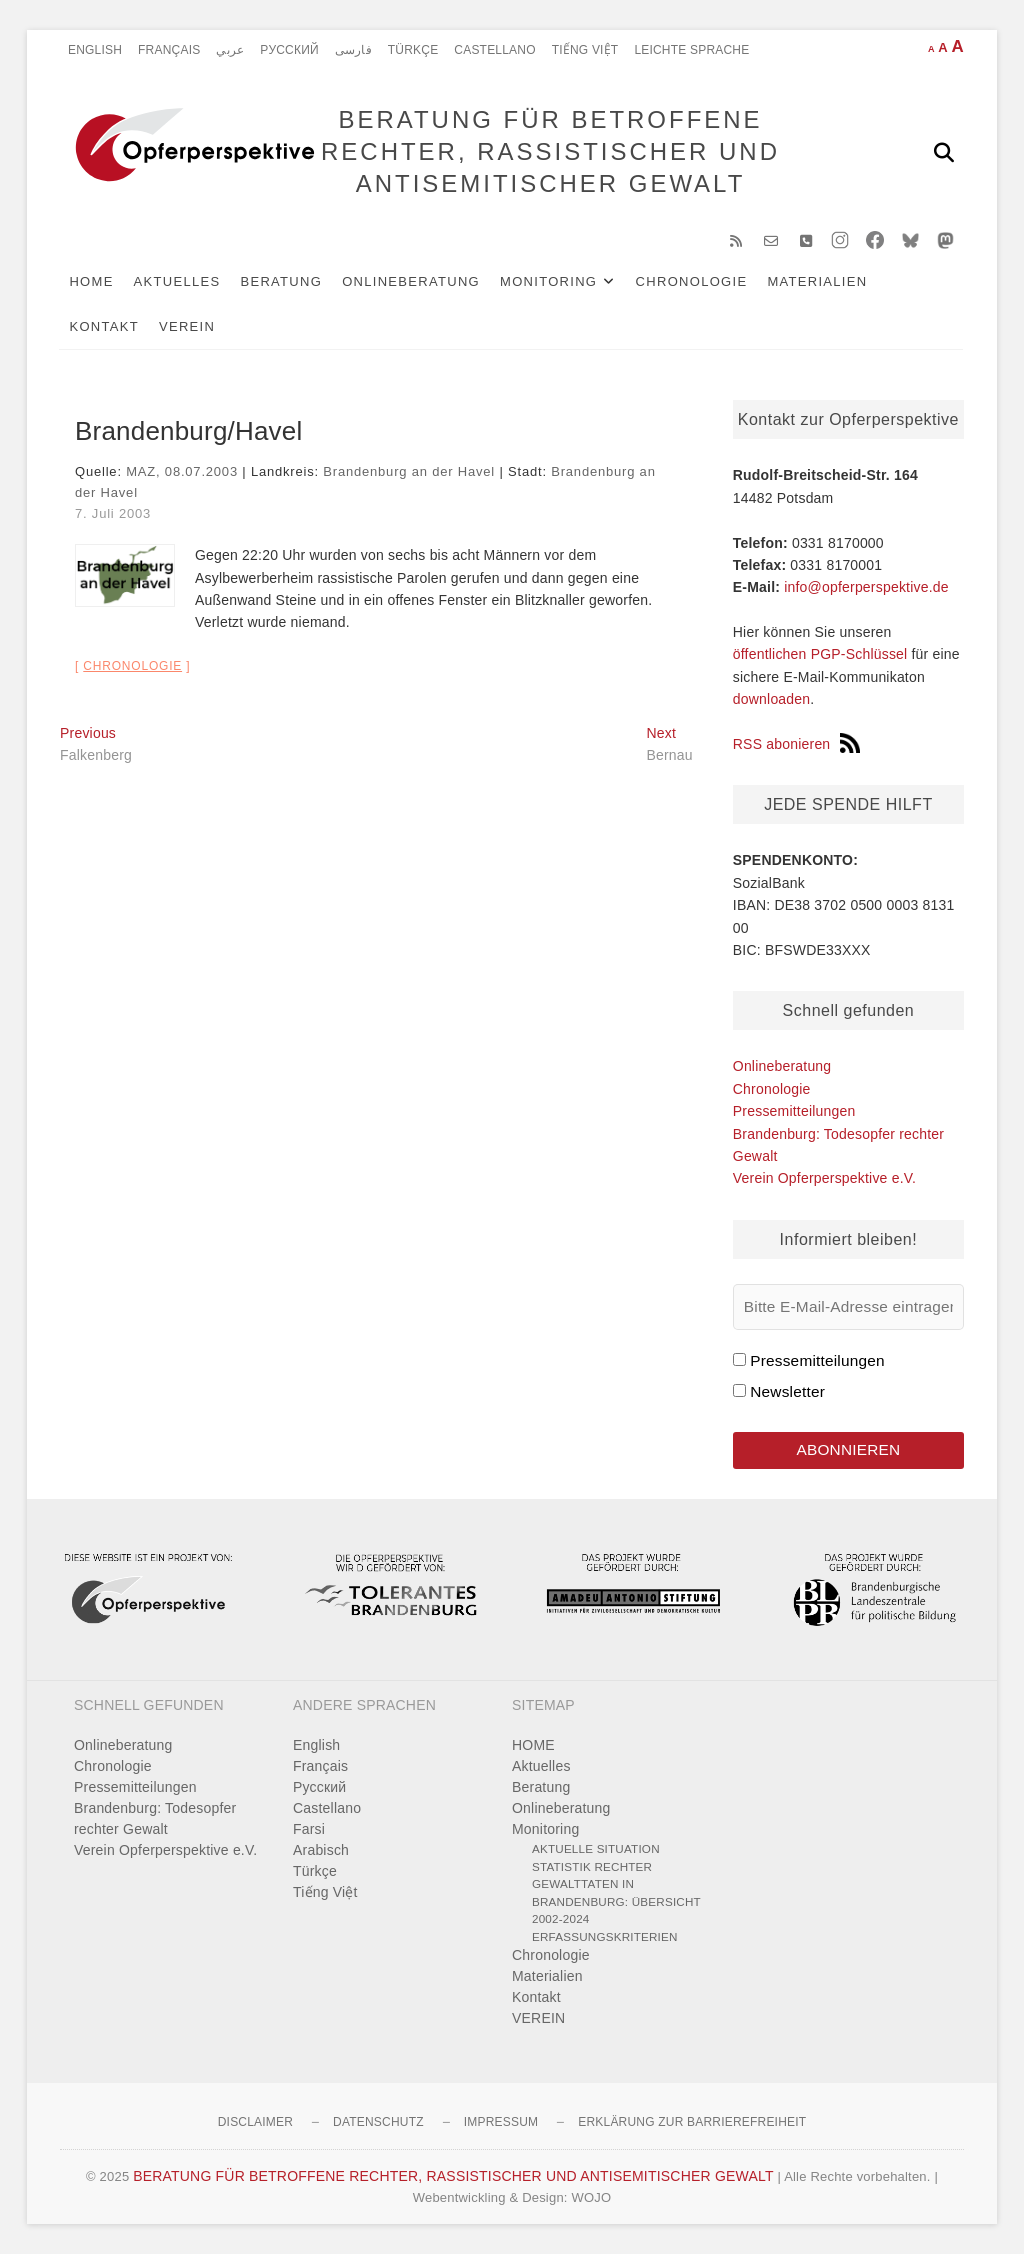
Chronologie (692, 281)
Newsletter (787, 1391)
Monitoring (549, 281)
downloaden (772, 699)
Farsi (309, 1829)
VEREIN (188, 326)
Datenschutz (378, 2122)
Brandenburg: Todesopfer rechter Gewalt (155, 1818)
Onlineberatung (412, 281)
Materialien (818, 281)
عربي (230, 50)
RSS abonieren (797, 744)
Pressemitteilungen (794, 1111)
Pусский (289, 50)
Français (169, 50)
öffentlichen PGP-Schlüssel (820, 655)
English (95, 50)
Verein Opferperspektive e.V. (824, 1178)
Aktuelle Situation (596, 1848)
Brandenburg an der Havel (409, 471)
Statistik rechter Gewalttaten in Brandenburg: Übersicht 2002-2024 (616, 1893)
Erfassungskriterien (605, 1936)
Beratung (282, 281)
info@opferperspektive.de (866, 587)
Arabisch (321, 1850)
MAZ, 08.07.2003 (182, 471)
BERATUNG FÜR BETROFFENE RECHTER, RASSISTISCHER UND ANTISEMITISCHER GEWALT (550, 151)
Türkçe (413, 50)
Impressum (501, 2122)
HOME (92, 281)
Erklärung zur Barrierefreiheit (692, 2122)
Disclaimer (255, 2122)
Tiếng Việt (585, 50)
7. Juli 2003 (113, 513)
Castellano (494, 50)
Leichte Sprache (691, 50)
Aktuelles (177, 281)
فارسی (353, 50)
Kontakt (105, 326)
